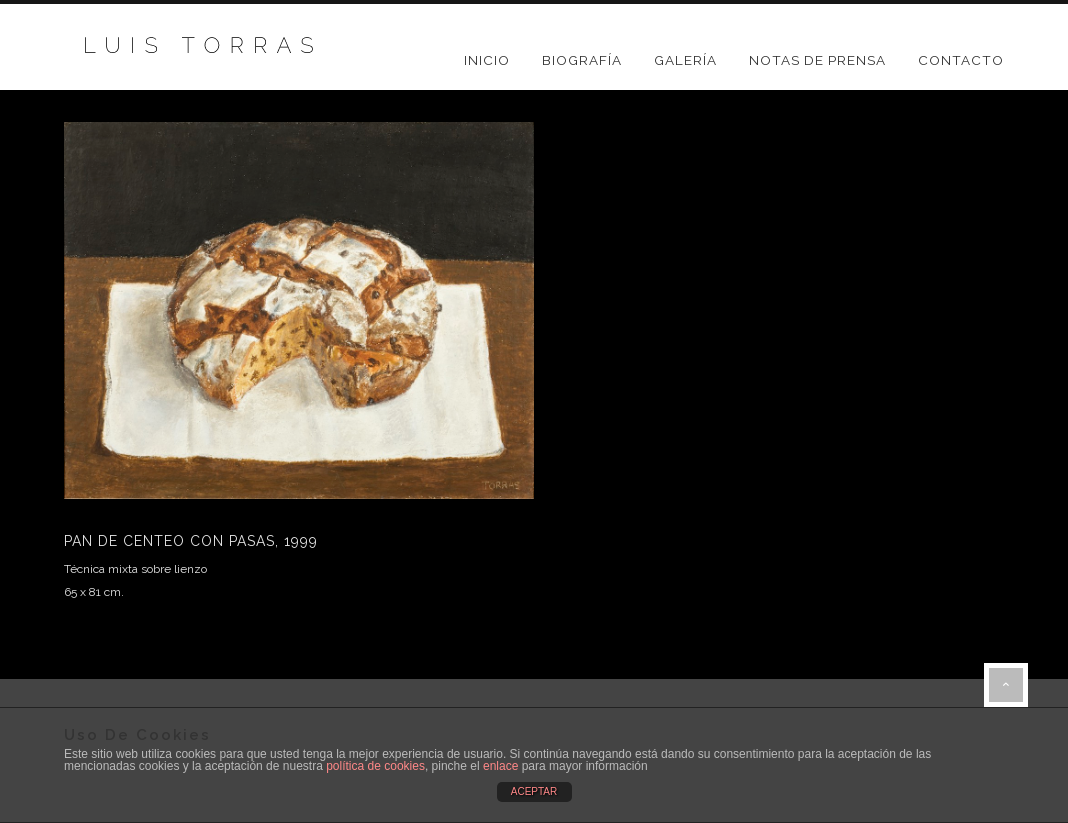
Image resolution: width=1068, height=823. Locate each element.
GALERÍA (685, 60)
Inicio (487, 60)
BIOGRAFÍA (582, 60)
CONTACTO (961, 60)
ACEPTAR (534, 791)
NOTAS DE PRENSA (817, 60)
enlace (500, 766)
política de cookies (375, 766)
